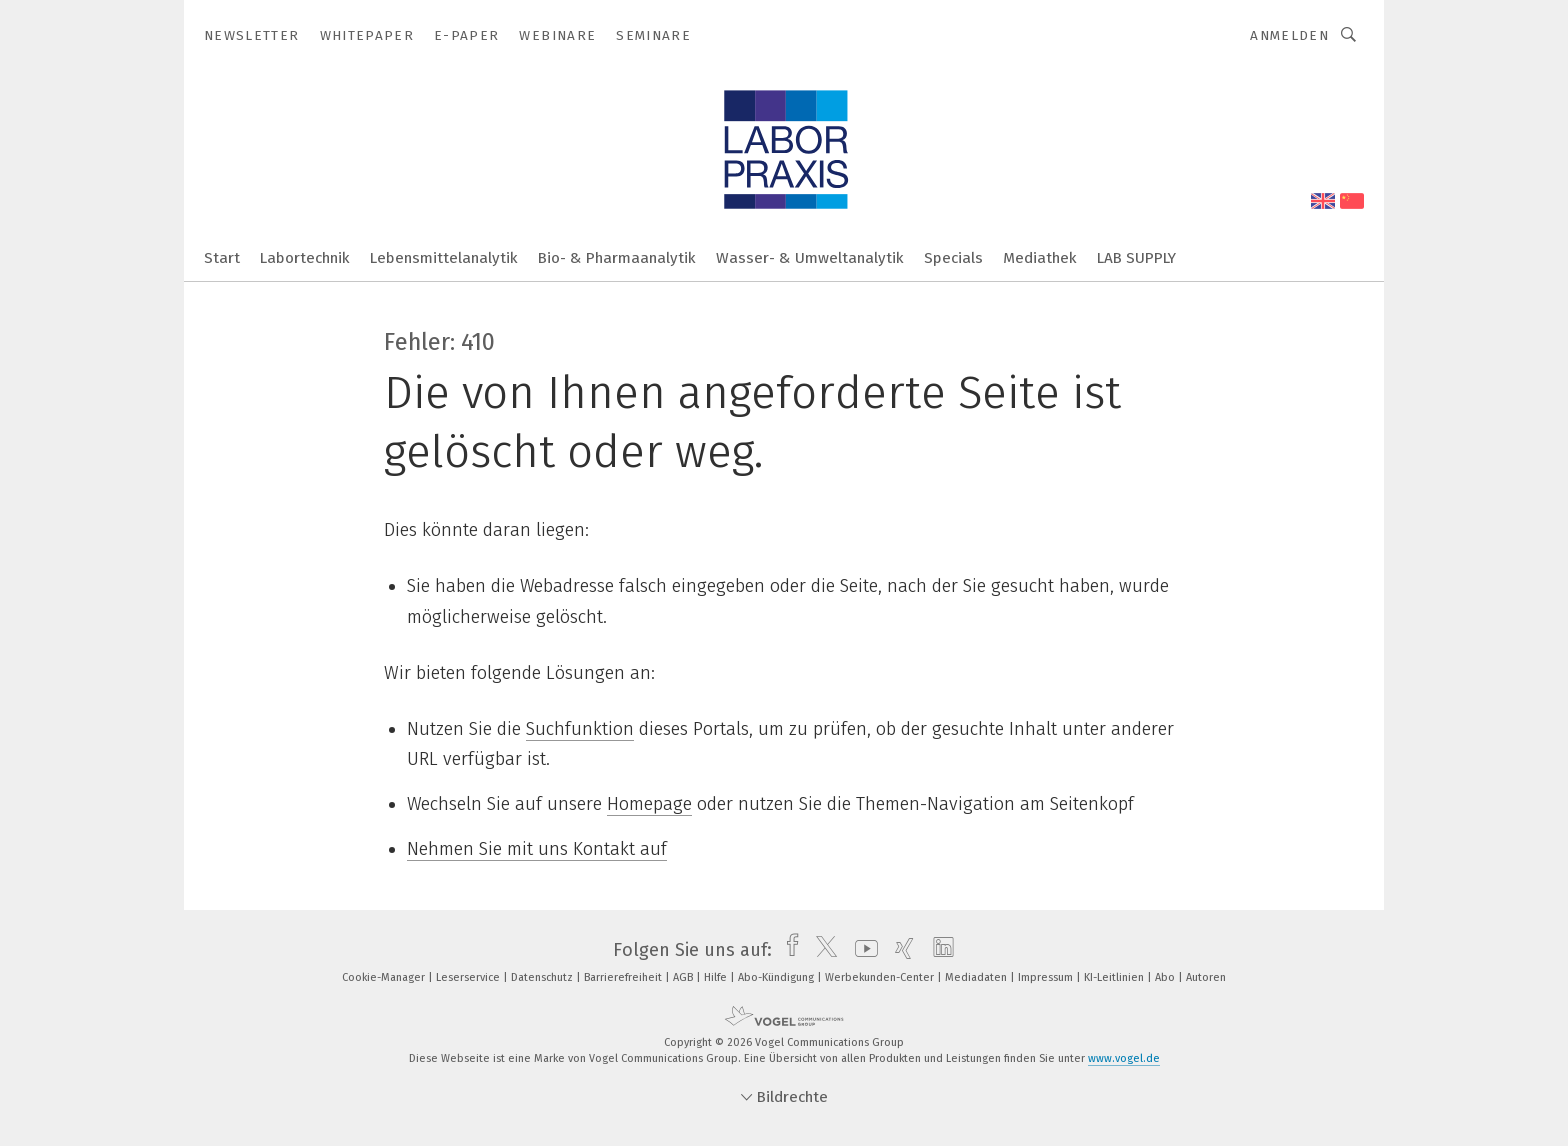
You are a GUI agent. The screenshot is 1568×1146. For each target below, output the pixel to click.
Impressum (1047, 977)
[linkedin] (938, 950)
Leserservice (469, 977)
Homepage (649, 804)
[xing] (899, 950)
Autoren (1206, 977)
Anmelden (1289, 35)
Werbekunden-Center (881, 977)
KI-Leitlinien (1115, 977)
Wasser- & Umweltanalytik (810, 258)
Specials (953, 258)
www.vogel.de (1124, 1058)
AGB (684, 977)
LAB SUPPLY (1136, 258)
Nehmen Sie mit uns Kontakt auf (537, 849)
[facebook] (787, 950)
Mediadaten (977, 977)
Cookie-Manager (385, 977)
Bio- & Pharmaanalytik (617, 258)
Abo (1166, 977)
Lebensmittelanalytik (444, 258)
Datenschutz (543, 977)
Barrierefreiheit (624, 977)
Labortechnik (305, 258)
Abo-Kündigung (777, 977)
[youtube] (861, 950)
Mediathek (1040, 258)
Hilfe (717, 977)
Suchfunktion (580, 729)
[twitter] (821, 950)
